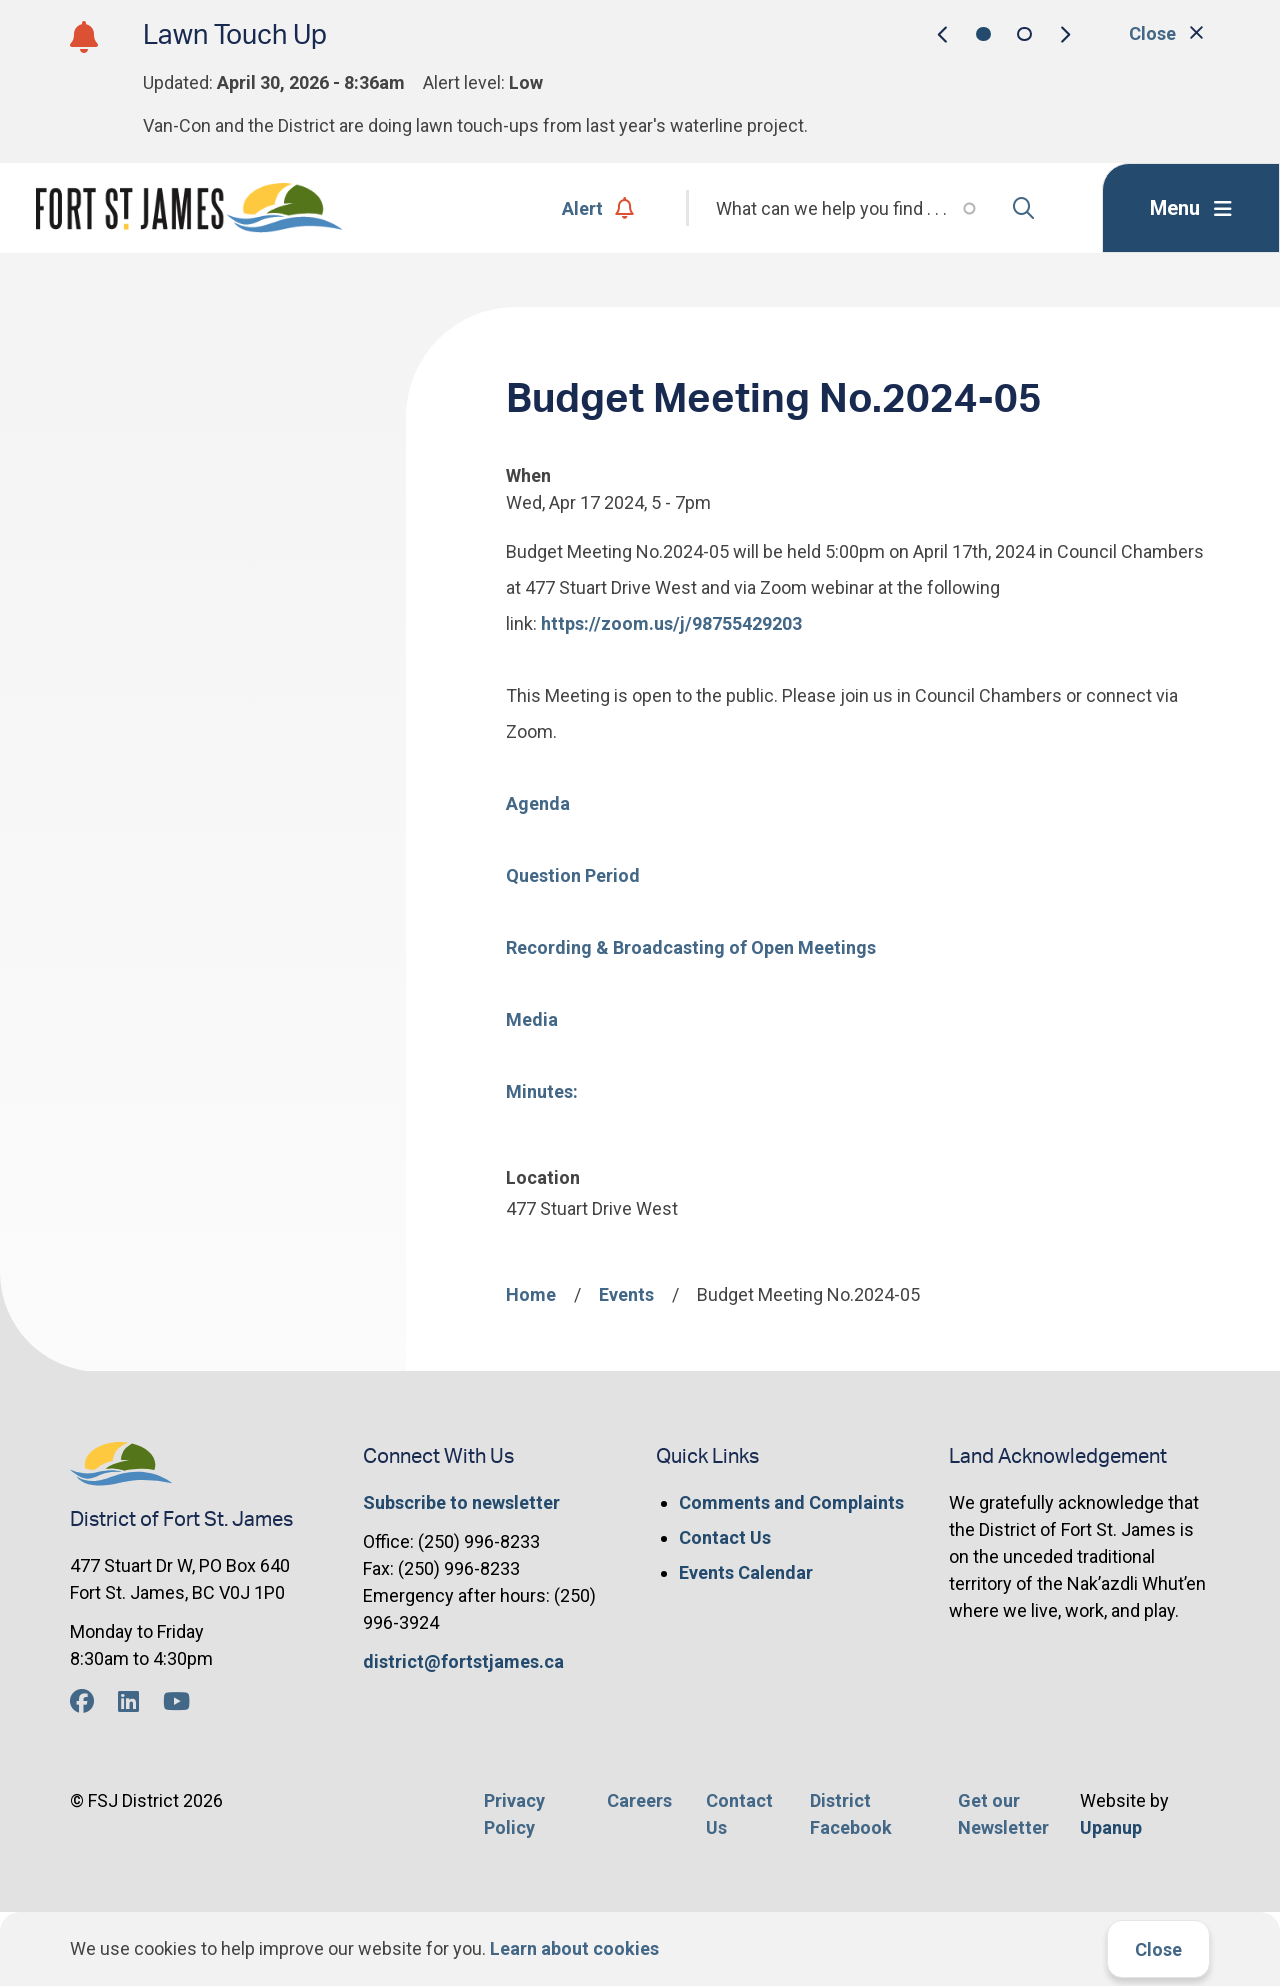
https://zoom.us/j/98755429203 (671, 623)
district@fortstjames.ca (463, 1661)
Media (532, 1019)
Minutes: (542, 1091)
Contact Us (725, 1537)
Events (626, 1294)
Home (531, 1294)
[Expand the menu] (1191, 208)
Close (1158, 1949)
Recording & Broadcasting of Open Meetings (691, 947)
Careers (639, 1800)
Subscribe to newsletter (461, 1502)
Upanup (1111, 1827)
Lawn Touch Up (235, 35)
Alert (598, 208)
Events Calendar (746, 1572)
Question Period (573, 875)
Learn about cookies (574, 1948)
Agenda (538, 803)
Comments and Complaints (791, 1502)
